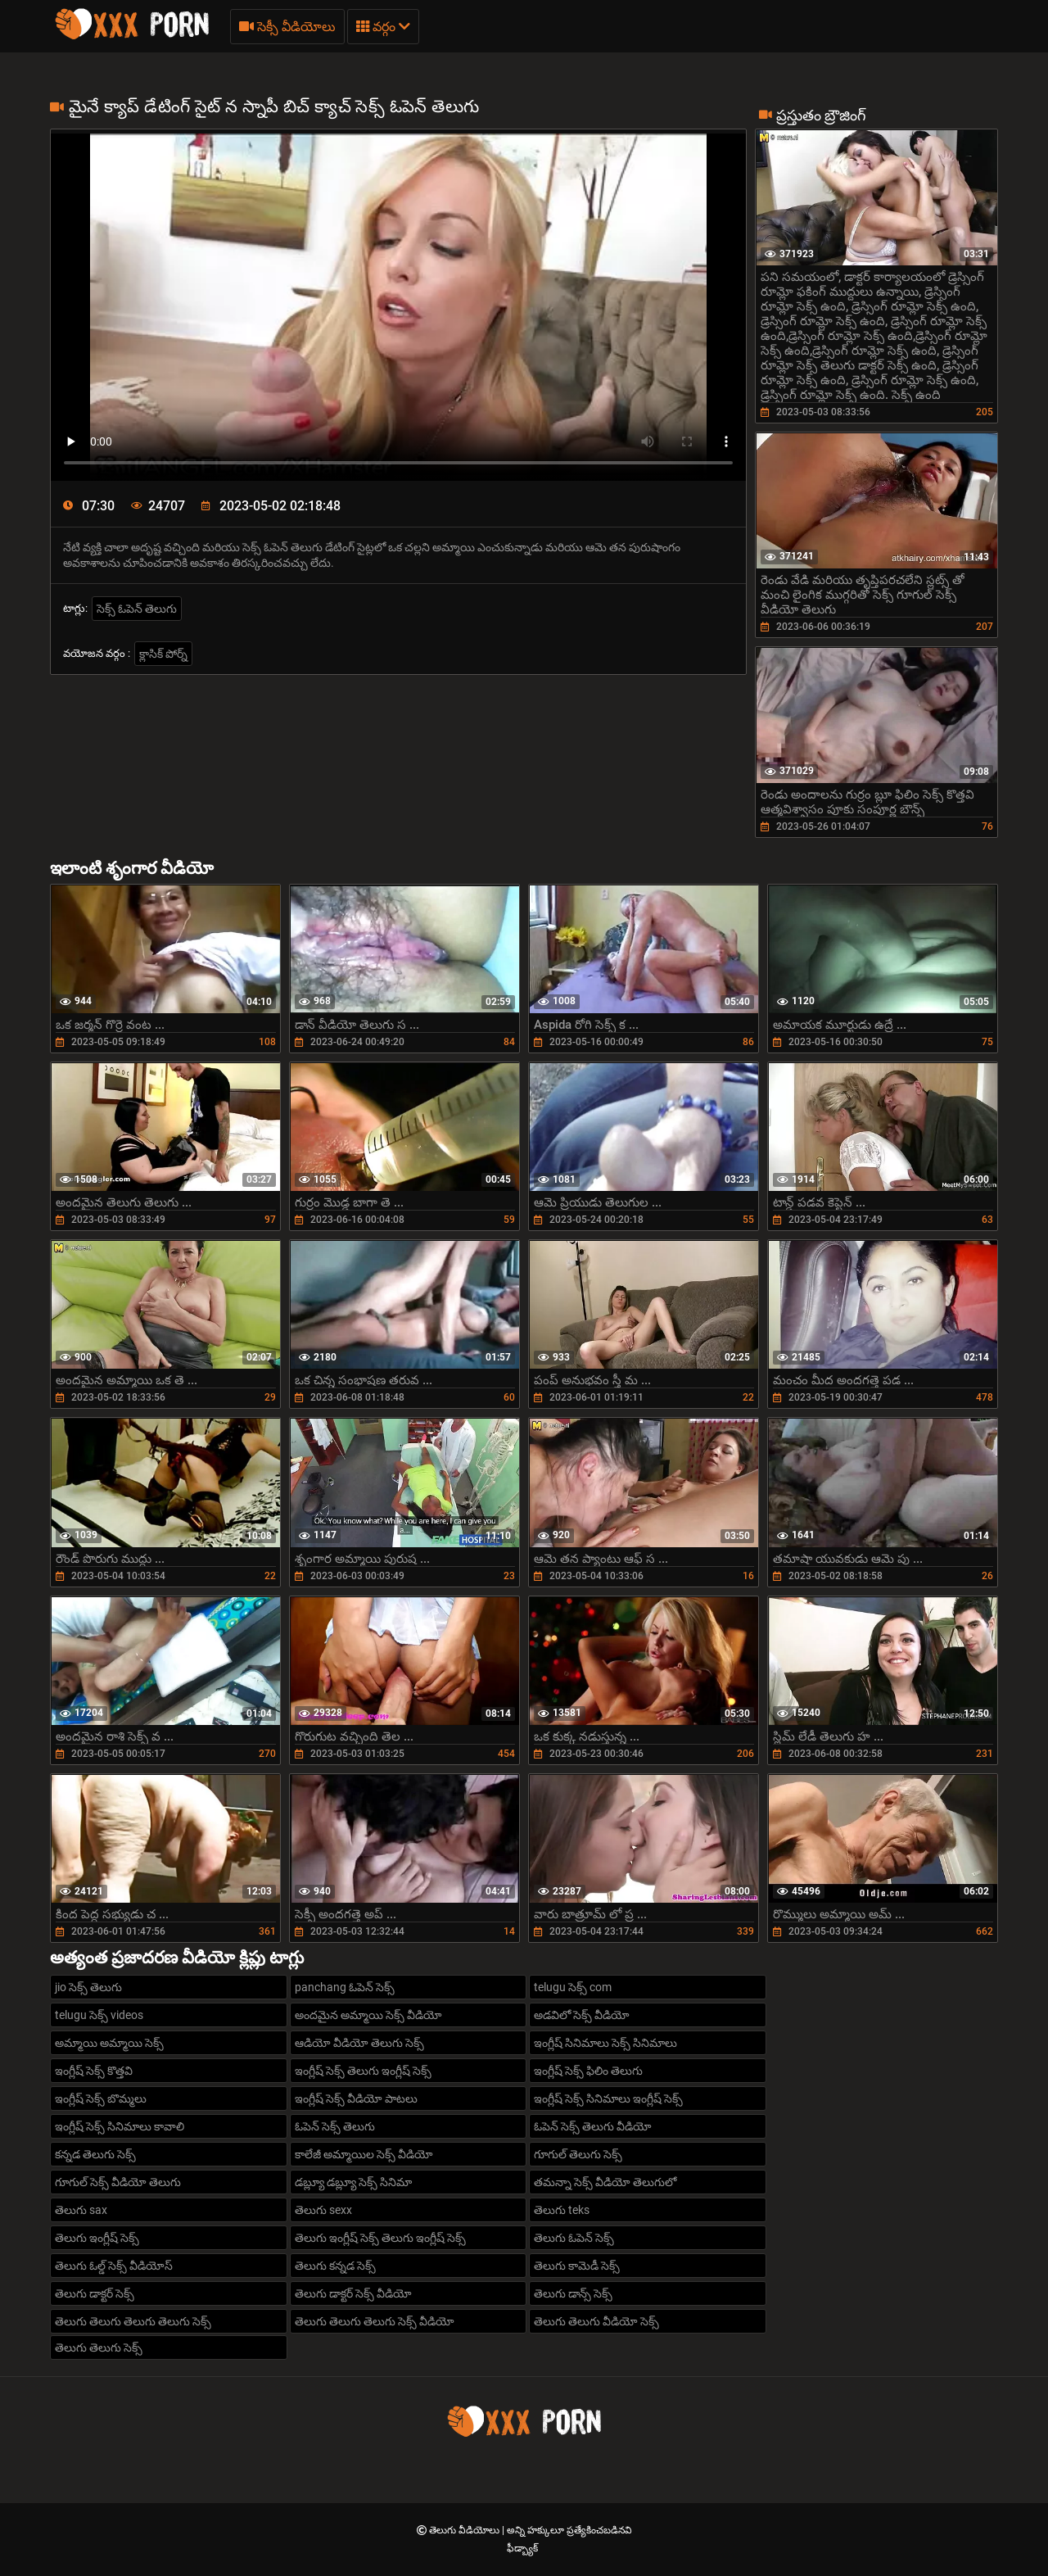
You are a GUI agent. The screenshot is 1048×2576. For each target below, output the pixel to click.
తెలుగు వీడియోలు (465, 2530)
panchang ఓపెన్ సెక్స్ (345, 1987)
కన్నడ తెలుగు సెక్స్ (95, 2154)
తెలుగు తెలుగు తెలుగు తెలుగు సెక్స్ (133, 2321)
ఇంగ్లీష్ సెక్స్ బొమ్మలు (101, 2098)
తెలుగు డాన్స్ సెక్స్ (573, 2293)
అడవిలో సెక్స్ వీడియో (582, 2014)
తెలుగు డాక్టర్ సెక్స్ (94, 2293)
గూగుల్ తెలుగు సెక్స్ (578, 2154)
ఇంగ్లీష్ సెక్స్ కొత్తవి (94, 2070)
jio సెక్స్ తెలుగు (88, 1987)
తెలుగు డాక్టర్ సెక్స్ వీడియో (353, 2293)
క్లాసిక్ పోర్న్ (163, 653)
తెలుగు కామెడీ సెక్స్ (577, 2265)
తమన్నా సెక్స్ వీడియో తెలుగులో (605, 2182)
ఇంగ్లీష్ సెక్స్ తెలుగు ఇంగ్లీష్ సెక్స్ (363, 2070)
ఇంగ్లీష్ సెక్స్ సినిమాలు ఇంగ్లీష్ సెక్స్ (608, 2098)
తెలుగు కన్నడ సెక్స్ (335, 2265)
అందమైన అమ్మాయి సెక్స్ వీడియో (368, 2014)
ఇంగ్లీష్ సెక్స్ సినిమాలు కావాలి (119, 2126)
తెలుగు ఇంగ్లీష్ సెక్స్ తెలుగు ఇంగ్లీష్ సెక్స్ (380, 2237)
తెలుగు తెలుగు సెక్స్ (98, 2347)
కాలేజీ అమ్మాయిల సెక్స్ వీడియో (364, 2154)
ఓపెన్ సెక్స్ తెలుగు (335, 2126)
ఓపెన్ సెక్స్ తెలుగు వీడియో (593, 2126)
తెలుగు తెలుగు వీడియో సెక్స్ (596, 2321)
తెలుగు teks (562, 2209)
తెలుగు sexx (323, 2209)
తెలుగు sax (81, 2209)
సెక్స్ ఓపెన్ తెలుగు (137, 608)
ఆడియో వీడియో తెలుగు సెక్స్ (359, 2042)
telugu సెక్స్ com (573, 1987)
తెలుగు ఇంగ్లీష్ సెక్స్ (97, 2237)
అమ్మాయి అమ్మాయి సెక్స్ (109, 2042)
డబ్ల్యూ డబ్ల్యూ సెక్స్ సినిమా (353, 2182)
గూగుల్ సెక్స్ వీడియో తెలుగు (118, 2182)
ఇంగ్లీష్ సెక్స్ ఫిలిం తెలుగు (588, 2070)
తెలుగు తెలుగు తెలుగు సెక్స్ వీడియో (374, 2321)
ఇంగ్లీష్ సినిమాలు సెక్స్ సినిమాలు (605, 2042)
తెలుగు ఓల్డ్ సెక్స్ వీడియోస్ (114, 2265)
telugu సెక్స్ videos (99, 2014)
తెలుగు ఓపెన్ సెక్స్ (574, 2237)
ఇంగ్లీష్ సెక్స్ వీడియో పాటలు (356, 2098)
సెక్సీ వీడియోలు (287, 26)
